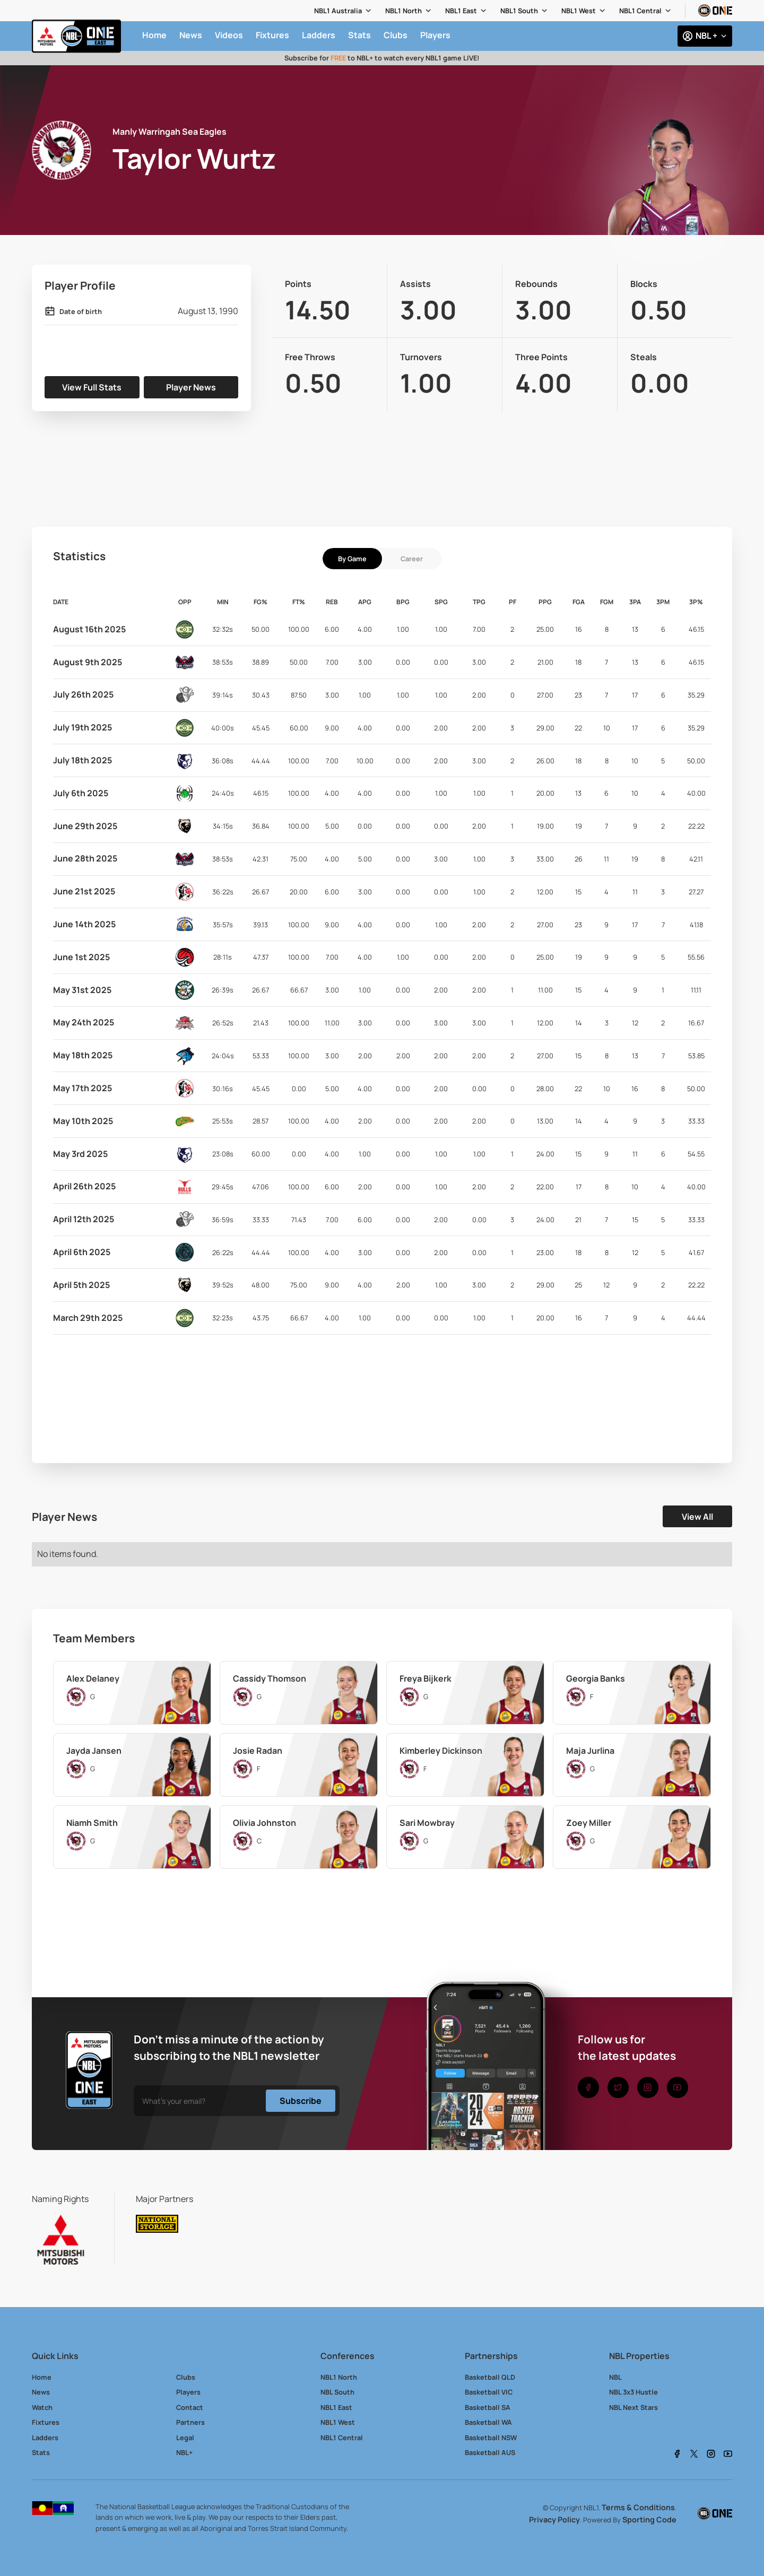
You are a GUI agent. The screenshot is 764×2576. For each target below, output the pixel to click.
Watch (42, 2407)
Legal (185, 2437)
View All (697, 1516)
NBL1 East (461, 10)
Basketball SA (487, 2407)
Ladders (45, 2437)
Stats (41, 2452)
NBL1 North (403, 10)
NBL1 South (519, 10)
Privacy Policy (554, 2519)
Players (188, 2392)
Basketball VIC (489, 2392)
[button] (343, 10)
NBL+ (184, 2452)
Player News (191, 387)
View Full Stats (91, 387)
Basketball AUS (490, 2452)
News (41, 2392)
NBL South (337, 2392)
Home (41, 2377)
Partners (190, 2422)
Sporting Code (649, 2519)
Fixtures (45, 2422)
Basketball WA (488, 2422)
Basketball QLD (490, 2377)
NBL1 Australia (338, 10)
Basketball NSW (491, 2437)
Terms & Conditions (638, 2507)
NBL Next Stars (633, 2407)
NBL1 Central (640, 10)
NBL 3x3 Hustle (633, 2392)
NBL (615, 2377)
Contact (189, 2407)
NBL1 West (578, 10)
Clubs (185, 2377)
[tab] (352, 558)
